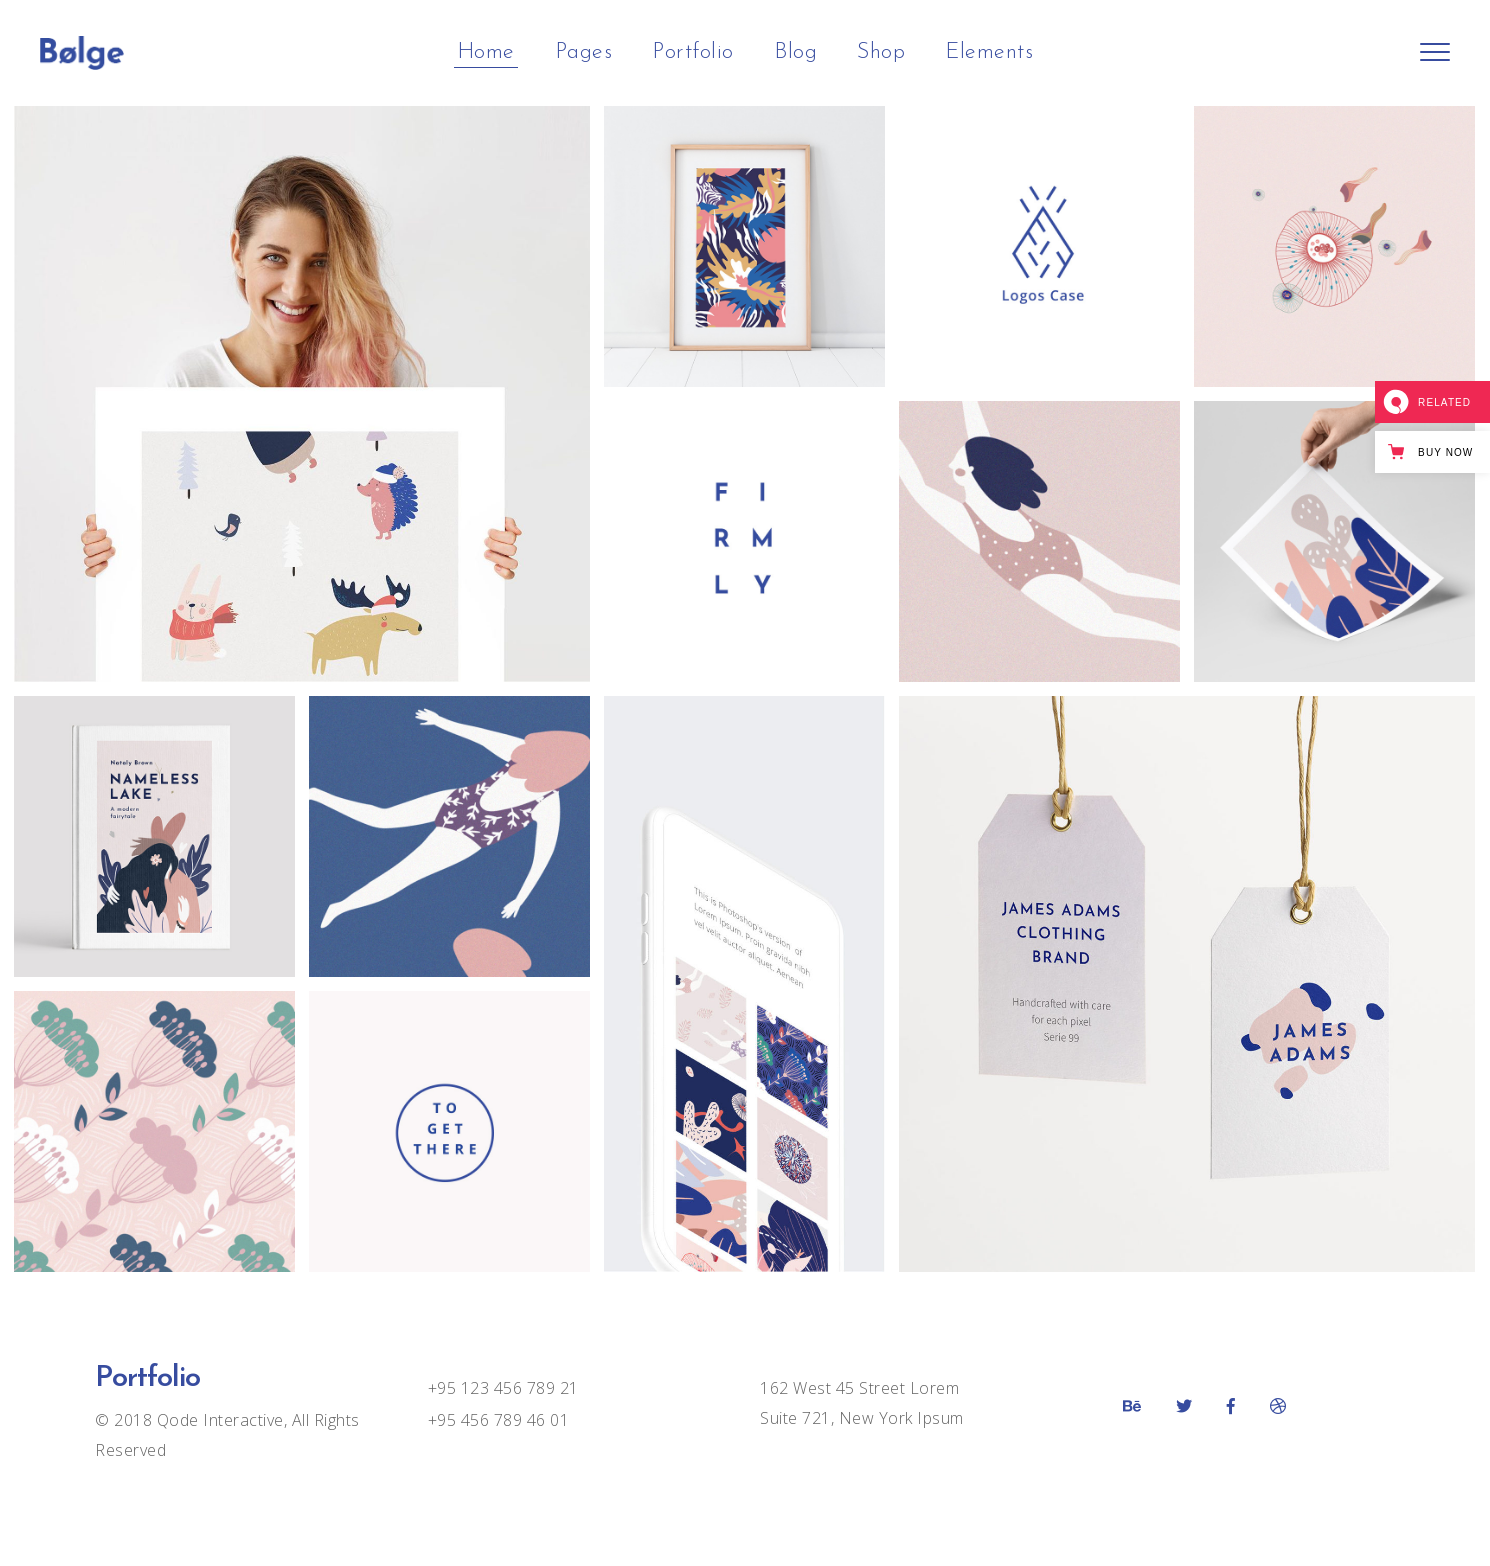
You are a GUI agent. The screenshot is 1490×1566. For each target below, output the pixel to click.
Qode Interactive (218, 1420)
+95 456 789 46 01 (499, 1420)
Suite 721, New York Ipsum (862, 1418)
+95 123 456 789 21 (503, 1388)
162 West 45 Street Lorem (859, 1388)
